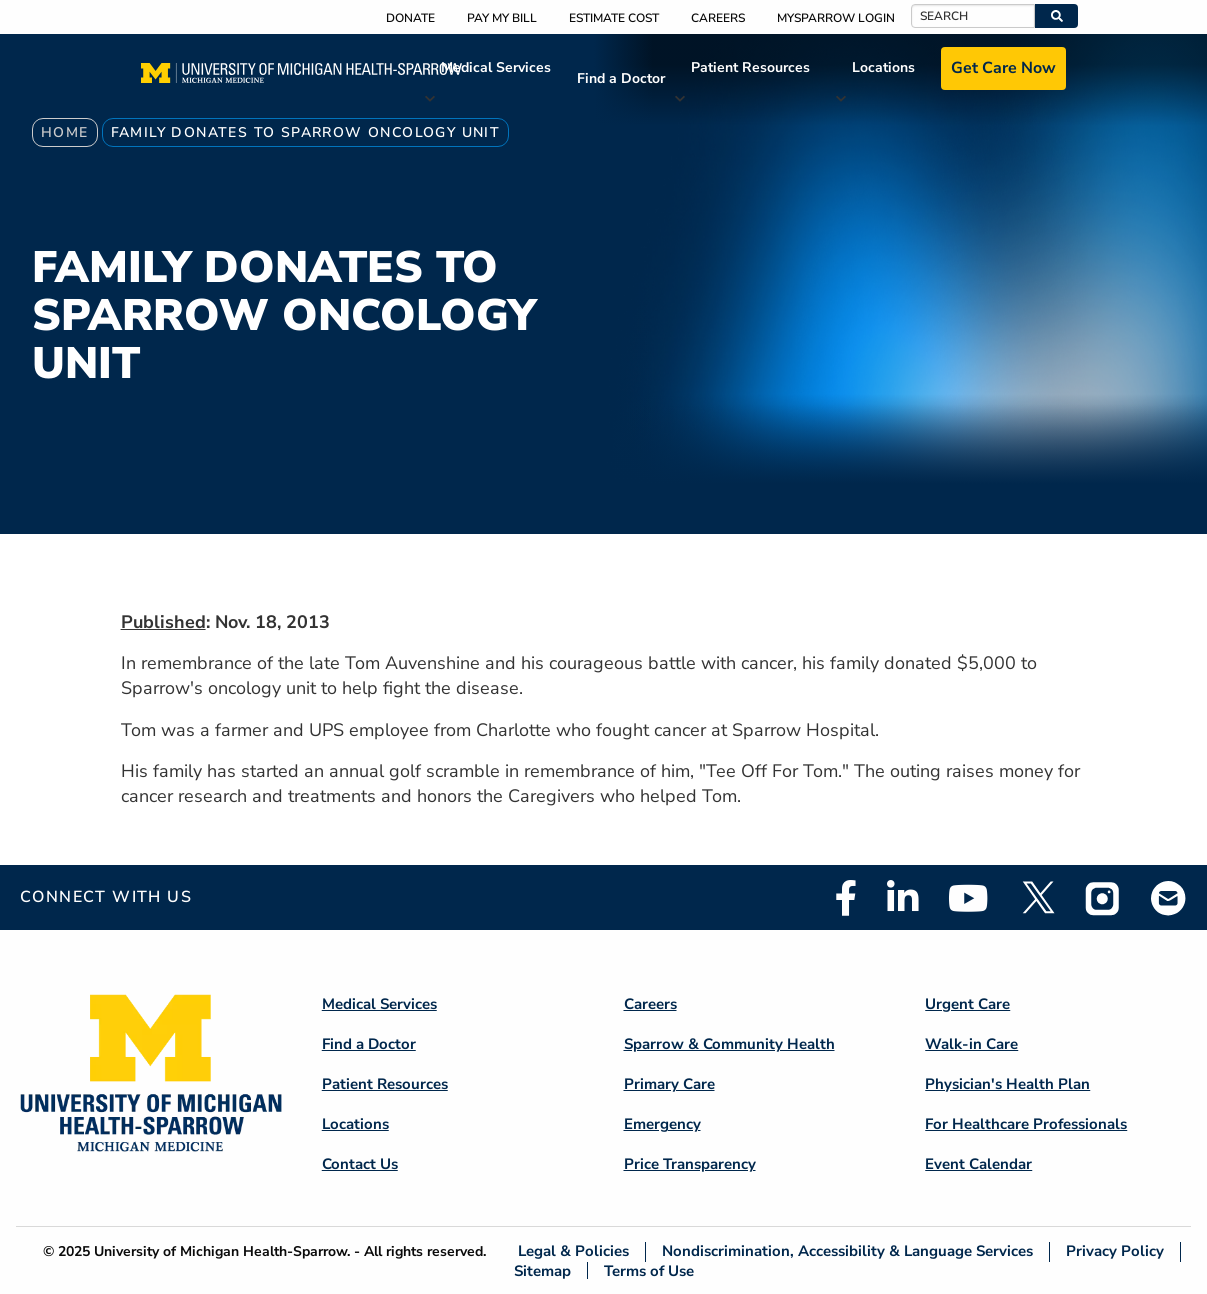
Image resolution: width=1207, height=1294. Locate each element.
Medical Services (496, 67)
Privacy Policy (1115, 1251)
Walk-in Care (971, 1044)
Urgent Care (967, 1004)
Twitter (1037, 898)
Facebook (846, 898)
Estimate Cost (614, 18)
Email (1169, 897)
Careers (718, 18)
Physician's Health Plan (1007, 1084)
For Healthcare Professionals (1026, 1124)
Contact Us (360, 1164)
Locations (883, 67)
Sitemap (542, 1270)
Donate (410, 18)
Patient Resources (750, 67)
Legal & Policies (573, 1251)
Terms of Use (649, 1270)
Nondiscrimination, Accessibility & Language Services (847, 1251)
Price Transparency (690, 1164)
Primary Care (669, 1084)
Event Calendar (978, 1164)
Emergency (662, 1124)
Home (65, 132)
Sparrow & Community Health (729, 1044)
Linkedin (902, 898)
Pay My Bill (502, 18)
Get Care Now (1003, 68)
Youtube (968, 898)
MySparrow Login (836, 18)
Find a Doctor (621, 78)
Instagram (1103, 898)
